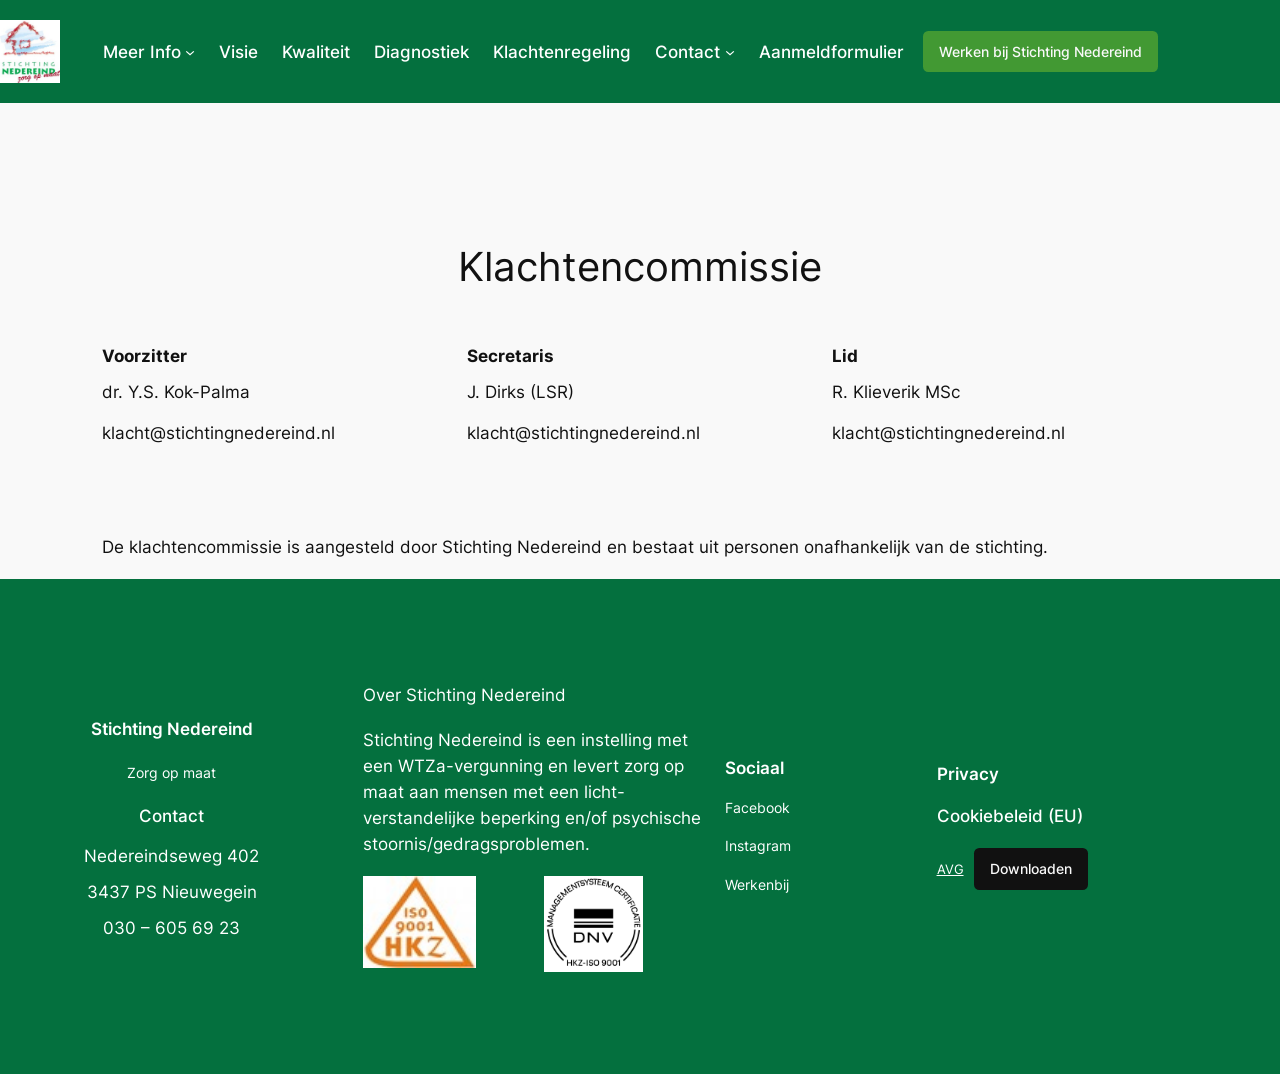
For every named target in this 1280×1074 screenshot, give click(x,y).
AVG (950, 869)
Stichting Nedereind (172, 729)
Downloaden (1031, 868)
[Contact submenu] (730, 52)
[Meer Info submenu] (190, 52)
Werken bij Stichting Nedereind (1040, 51)
